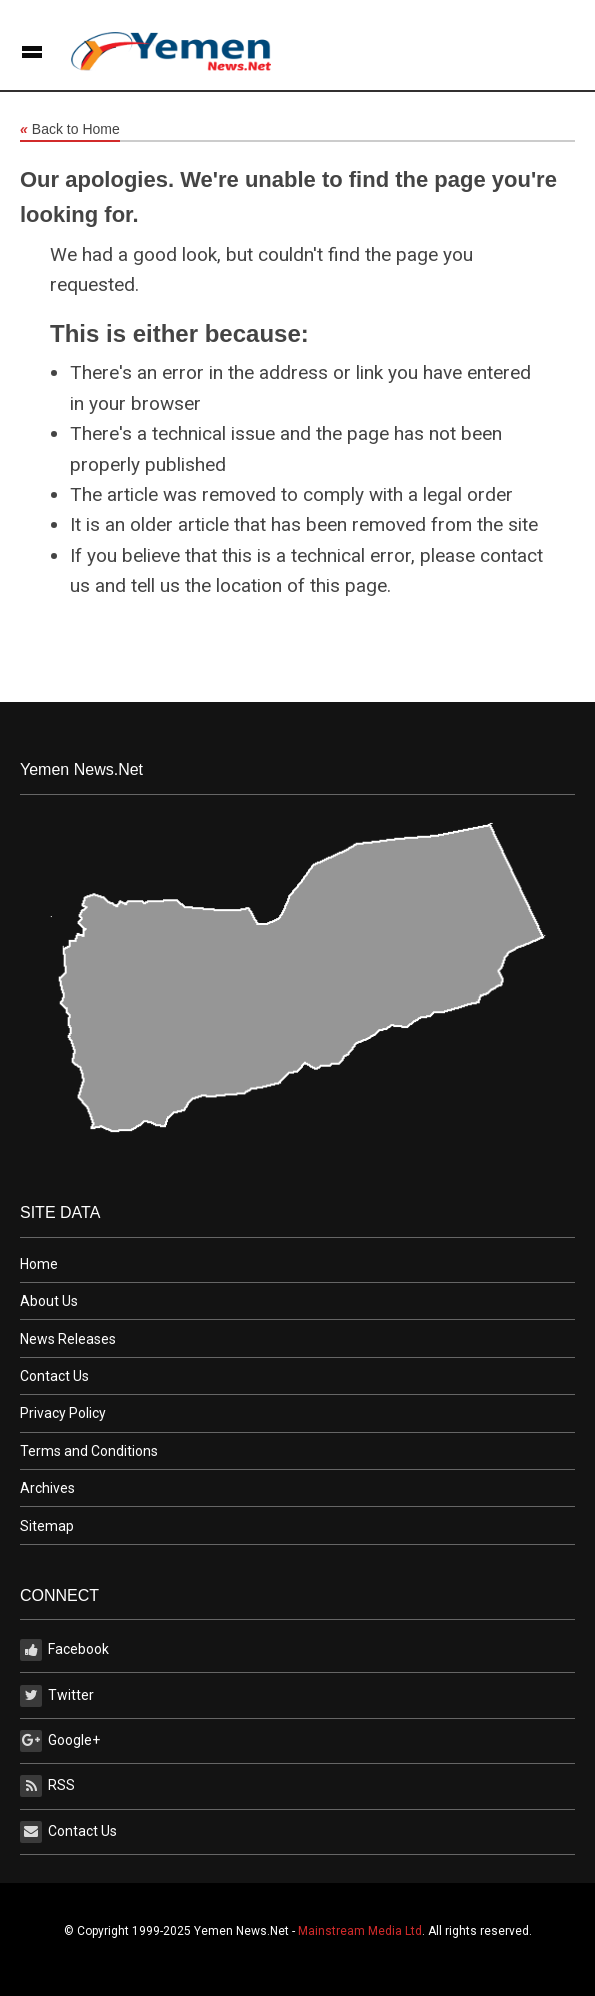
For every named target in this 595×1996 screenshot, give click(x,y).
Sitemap (47, 1526)
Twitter (57, 1696)
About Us (49, 1301)
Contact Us (54, 1376)
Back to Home (70, 130)
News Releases (68, 1339)
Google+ (60, 1741)
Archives (47, 1488)
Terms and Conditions (89, 1451)
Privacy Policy (63, 1413)
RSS (47, 1786)
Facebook (64, 1650)
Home (39, 1264)
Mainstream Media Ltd (360, 1931)
